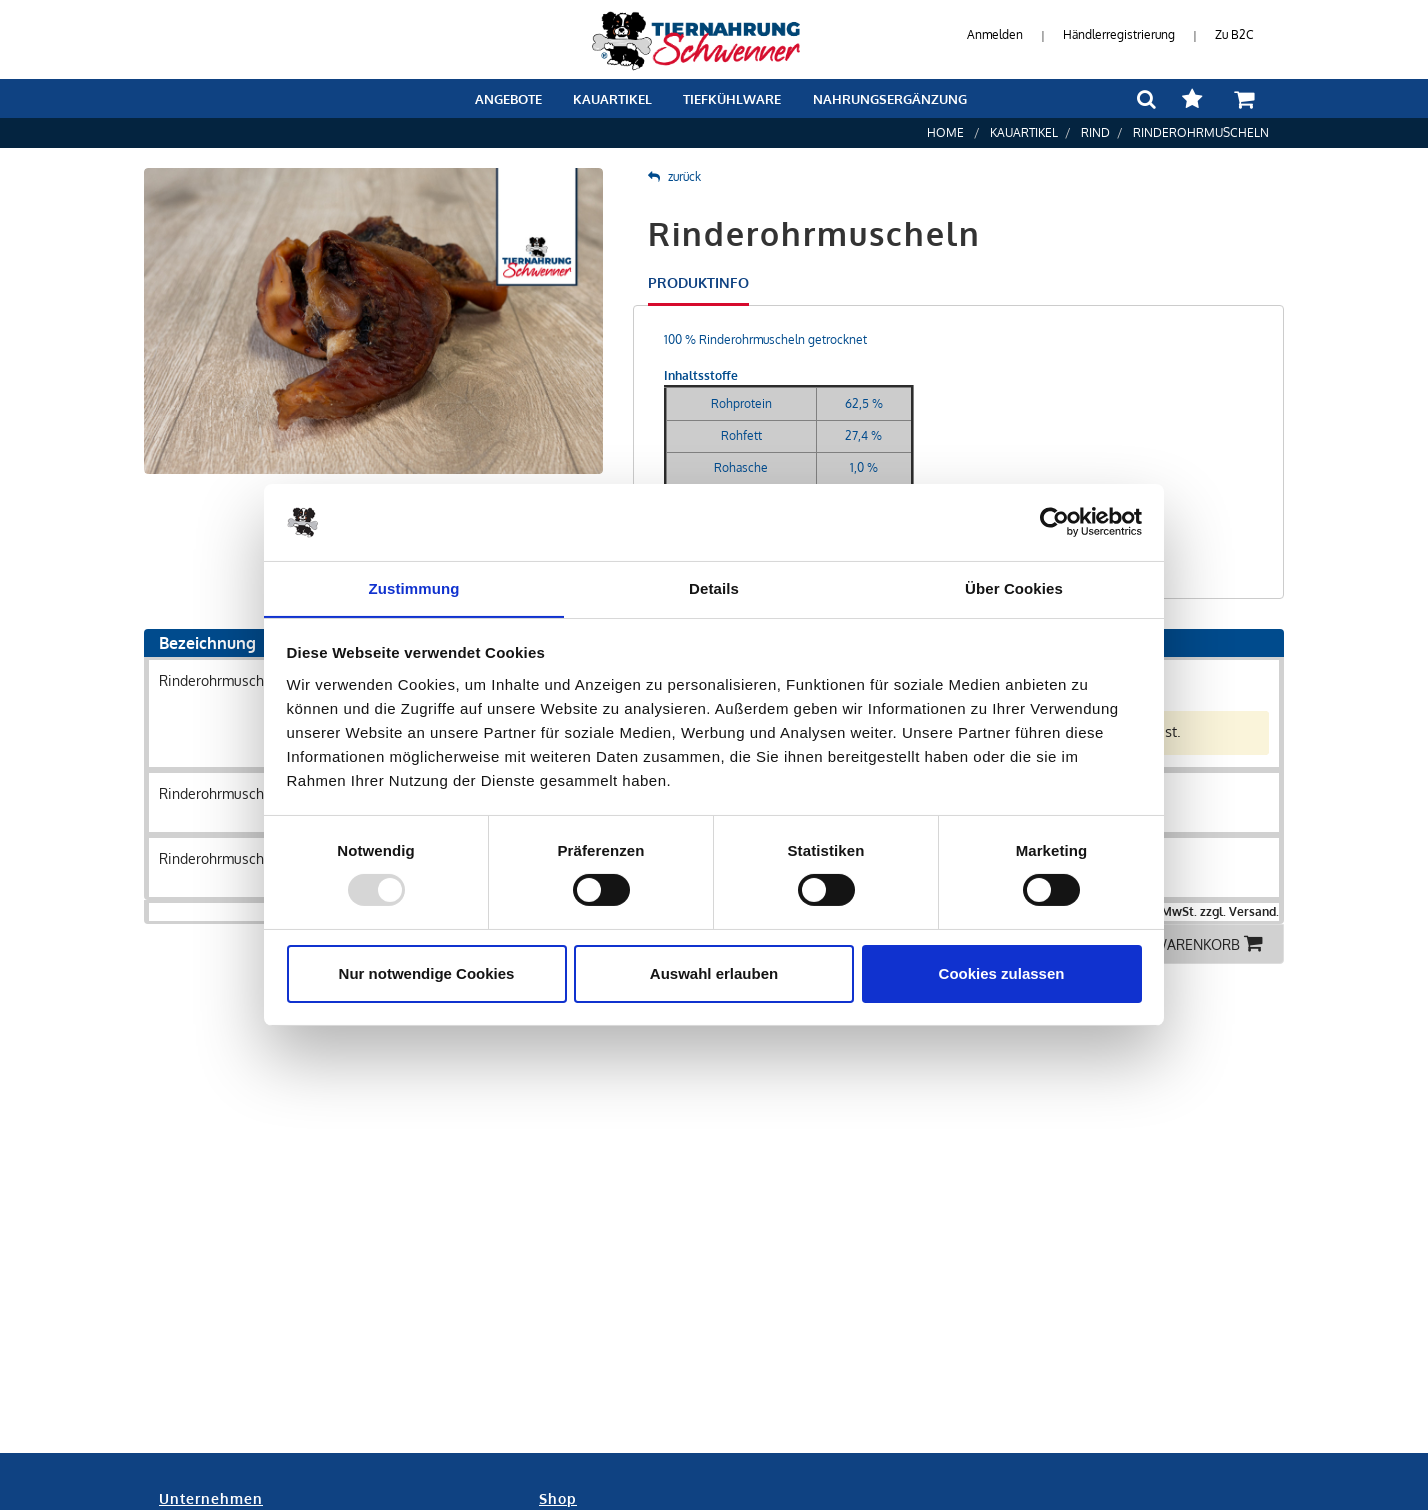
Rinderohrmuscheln (1201, 132)
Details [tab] (714, 587)
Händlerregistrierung (1119, 34)
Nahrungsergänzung (890, 99)
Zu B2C (1234, 34)
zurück (674, 176)
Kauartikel (612, 99)
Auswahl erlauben (714, 973)
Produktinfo (698, 282)
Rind (1095, 132)
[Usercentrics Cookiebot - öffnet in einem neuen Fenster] (1054, 522)
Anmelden (995, 34)
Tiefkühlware (732, 99)
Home (945, 132)
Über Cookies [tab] (1014, 587)
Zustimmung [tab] (414, 587)
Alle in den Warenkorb (1165, 943)
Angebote (508, 99)
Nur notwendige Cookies (427, 973)
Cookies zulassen (1002, 973)
